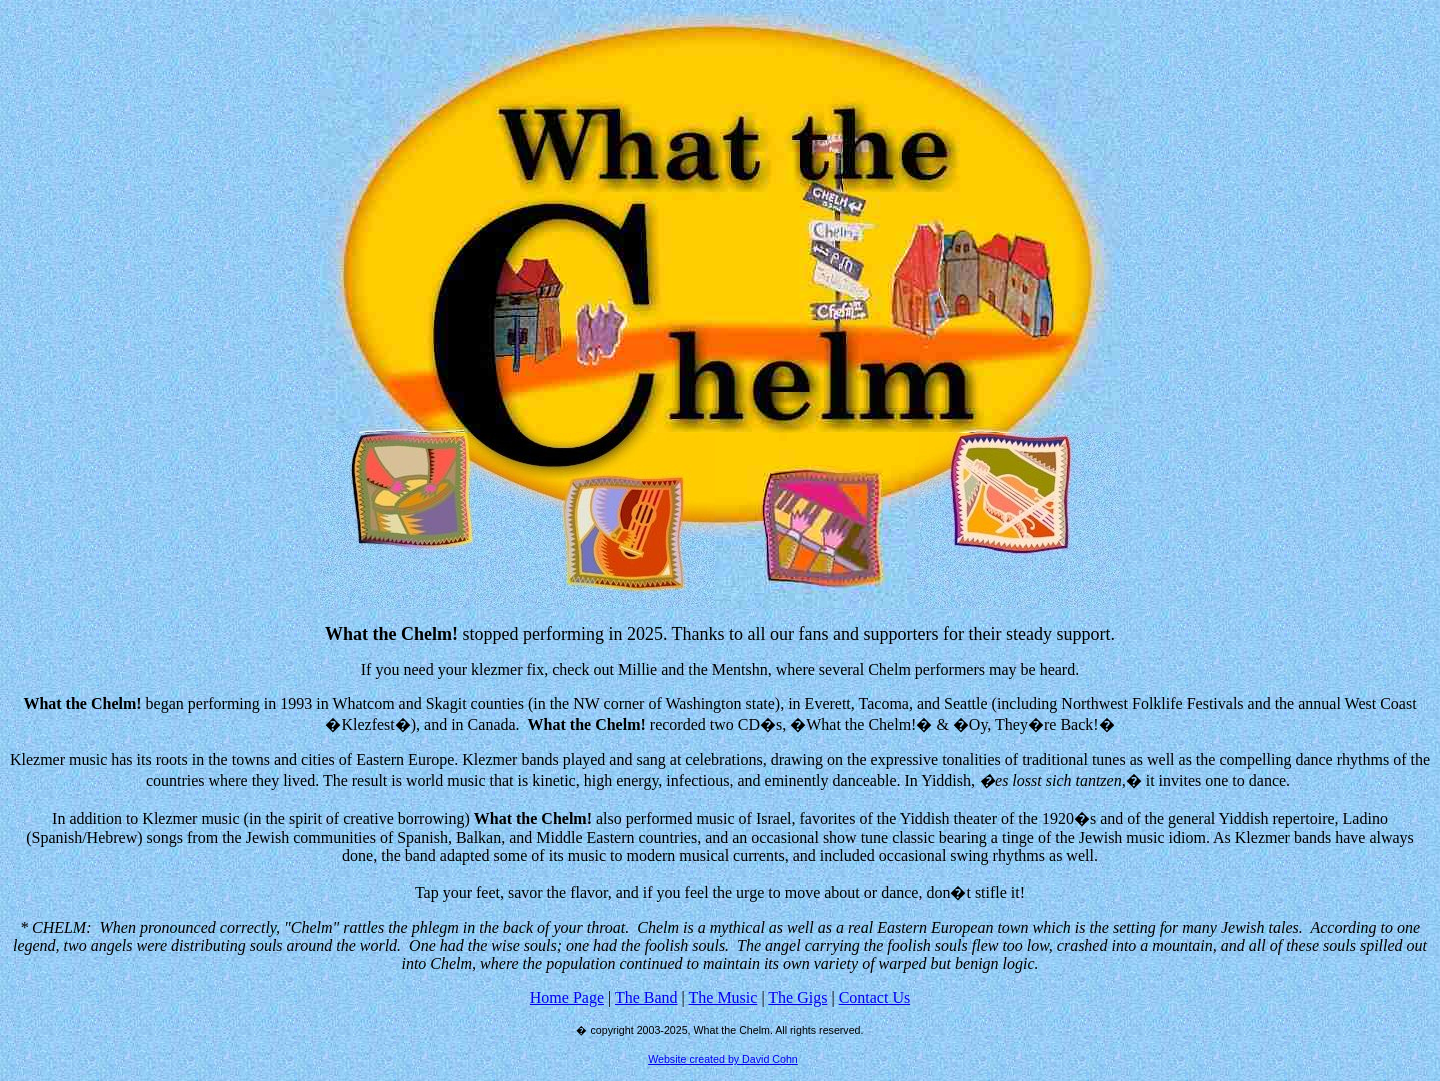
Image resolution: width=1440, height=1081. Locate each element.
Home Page (567, 997)
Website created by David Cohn (723, 1059)
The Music (723, 997)
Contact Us (875, 997)
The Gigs (797, 997)
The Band (646, 997)
